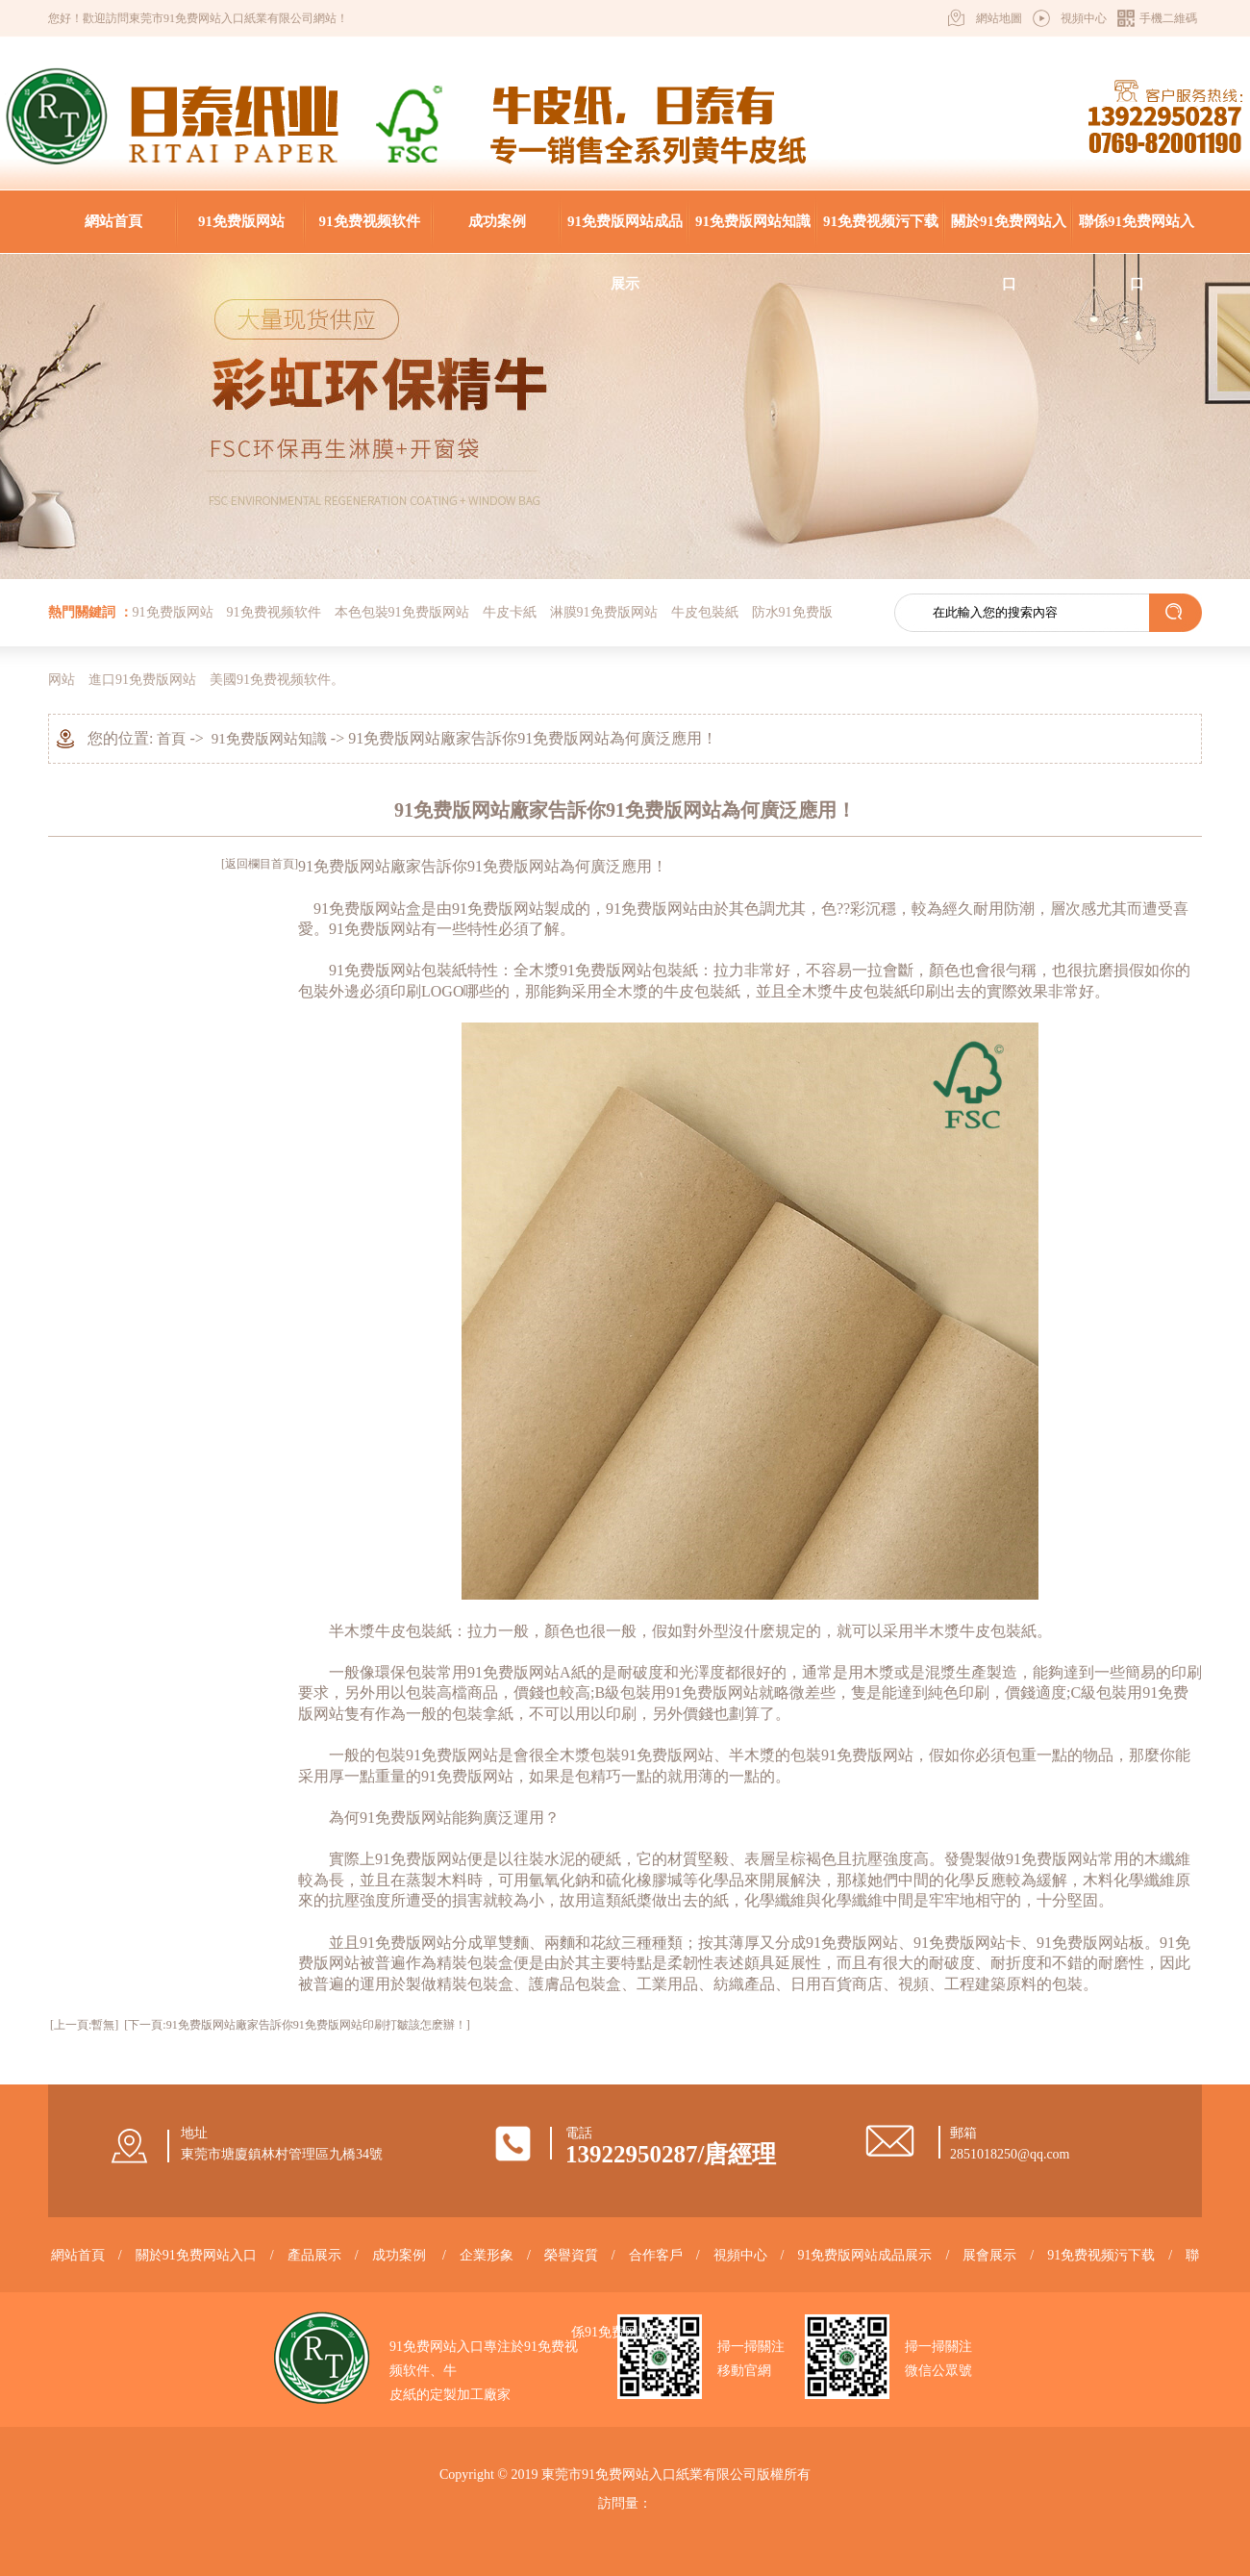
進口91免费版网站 (142, 679)
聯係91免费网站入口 (1136, 233)
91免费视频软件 (369, 221)
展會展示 (989, 2255)
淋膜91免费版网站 (604, 612)
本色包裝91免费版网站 (402, 612)
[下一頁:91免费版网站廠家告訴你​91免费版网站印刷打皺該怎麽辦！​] (296, 2025)
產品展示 (314, 2255)
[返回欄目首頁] (259, 864)
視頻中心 (1084, 18)
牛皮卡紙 (510, 612)
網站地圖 (999, 18)
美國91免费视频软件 (270, 679)
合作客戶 (656, 2255)
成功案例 (497, 221)
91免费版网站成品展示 (625, 233)
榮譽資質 (571, 2255)
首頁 (171, 738)
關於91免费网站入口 (1008, 233)
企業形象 (486, 2255)
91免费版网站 (241, 221)
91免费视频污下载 (880, 221)
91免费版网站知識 (753, 221)
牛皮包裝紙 (704, 612)
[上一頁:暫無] (84, 2025)
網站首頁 (113, 221)
